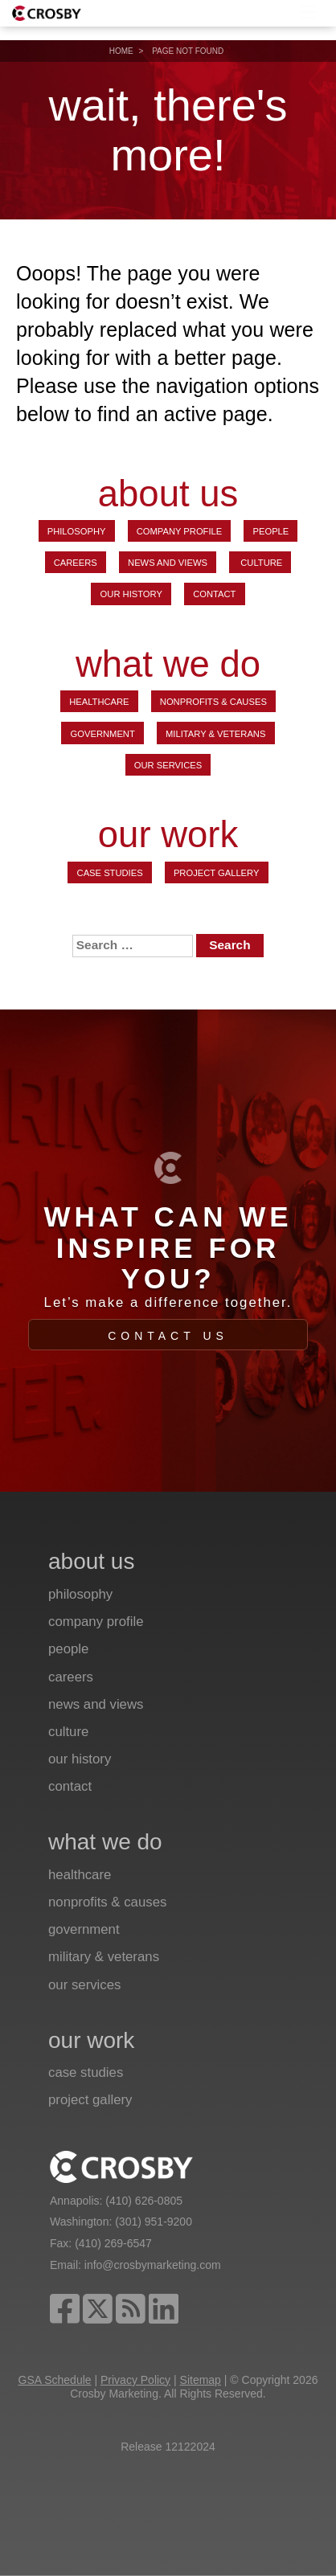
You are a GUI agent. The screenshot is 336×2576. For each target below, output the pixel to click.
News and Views (167, 562)
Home (121, 51)
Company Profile (180, 531)
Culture (260, 562)
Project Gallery (217, 873)
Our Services (168, 765)
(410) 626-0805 (143, 2200)
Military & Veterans (215, 734)
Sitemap (200, 2379)
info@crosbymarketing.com (152, 2265)
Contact (214, 594)
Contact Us (168, 1335)
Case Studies (110, 873)
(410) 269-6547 (113, 2243)
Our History (131, 594)
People (271, 531)
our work (168, 835)
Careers (75, 562)
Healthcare (99, 701)
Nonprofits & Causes (213, 701)
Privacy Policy (135, 2379)
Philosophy (76, 531)
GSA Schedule (55, 2379)
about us (168, 494)
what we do (168, 665)
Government (103, 734)
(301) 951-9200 (153, 2221)
